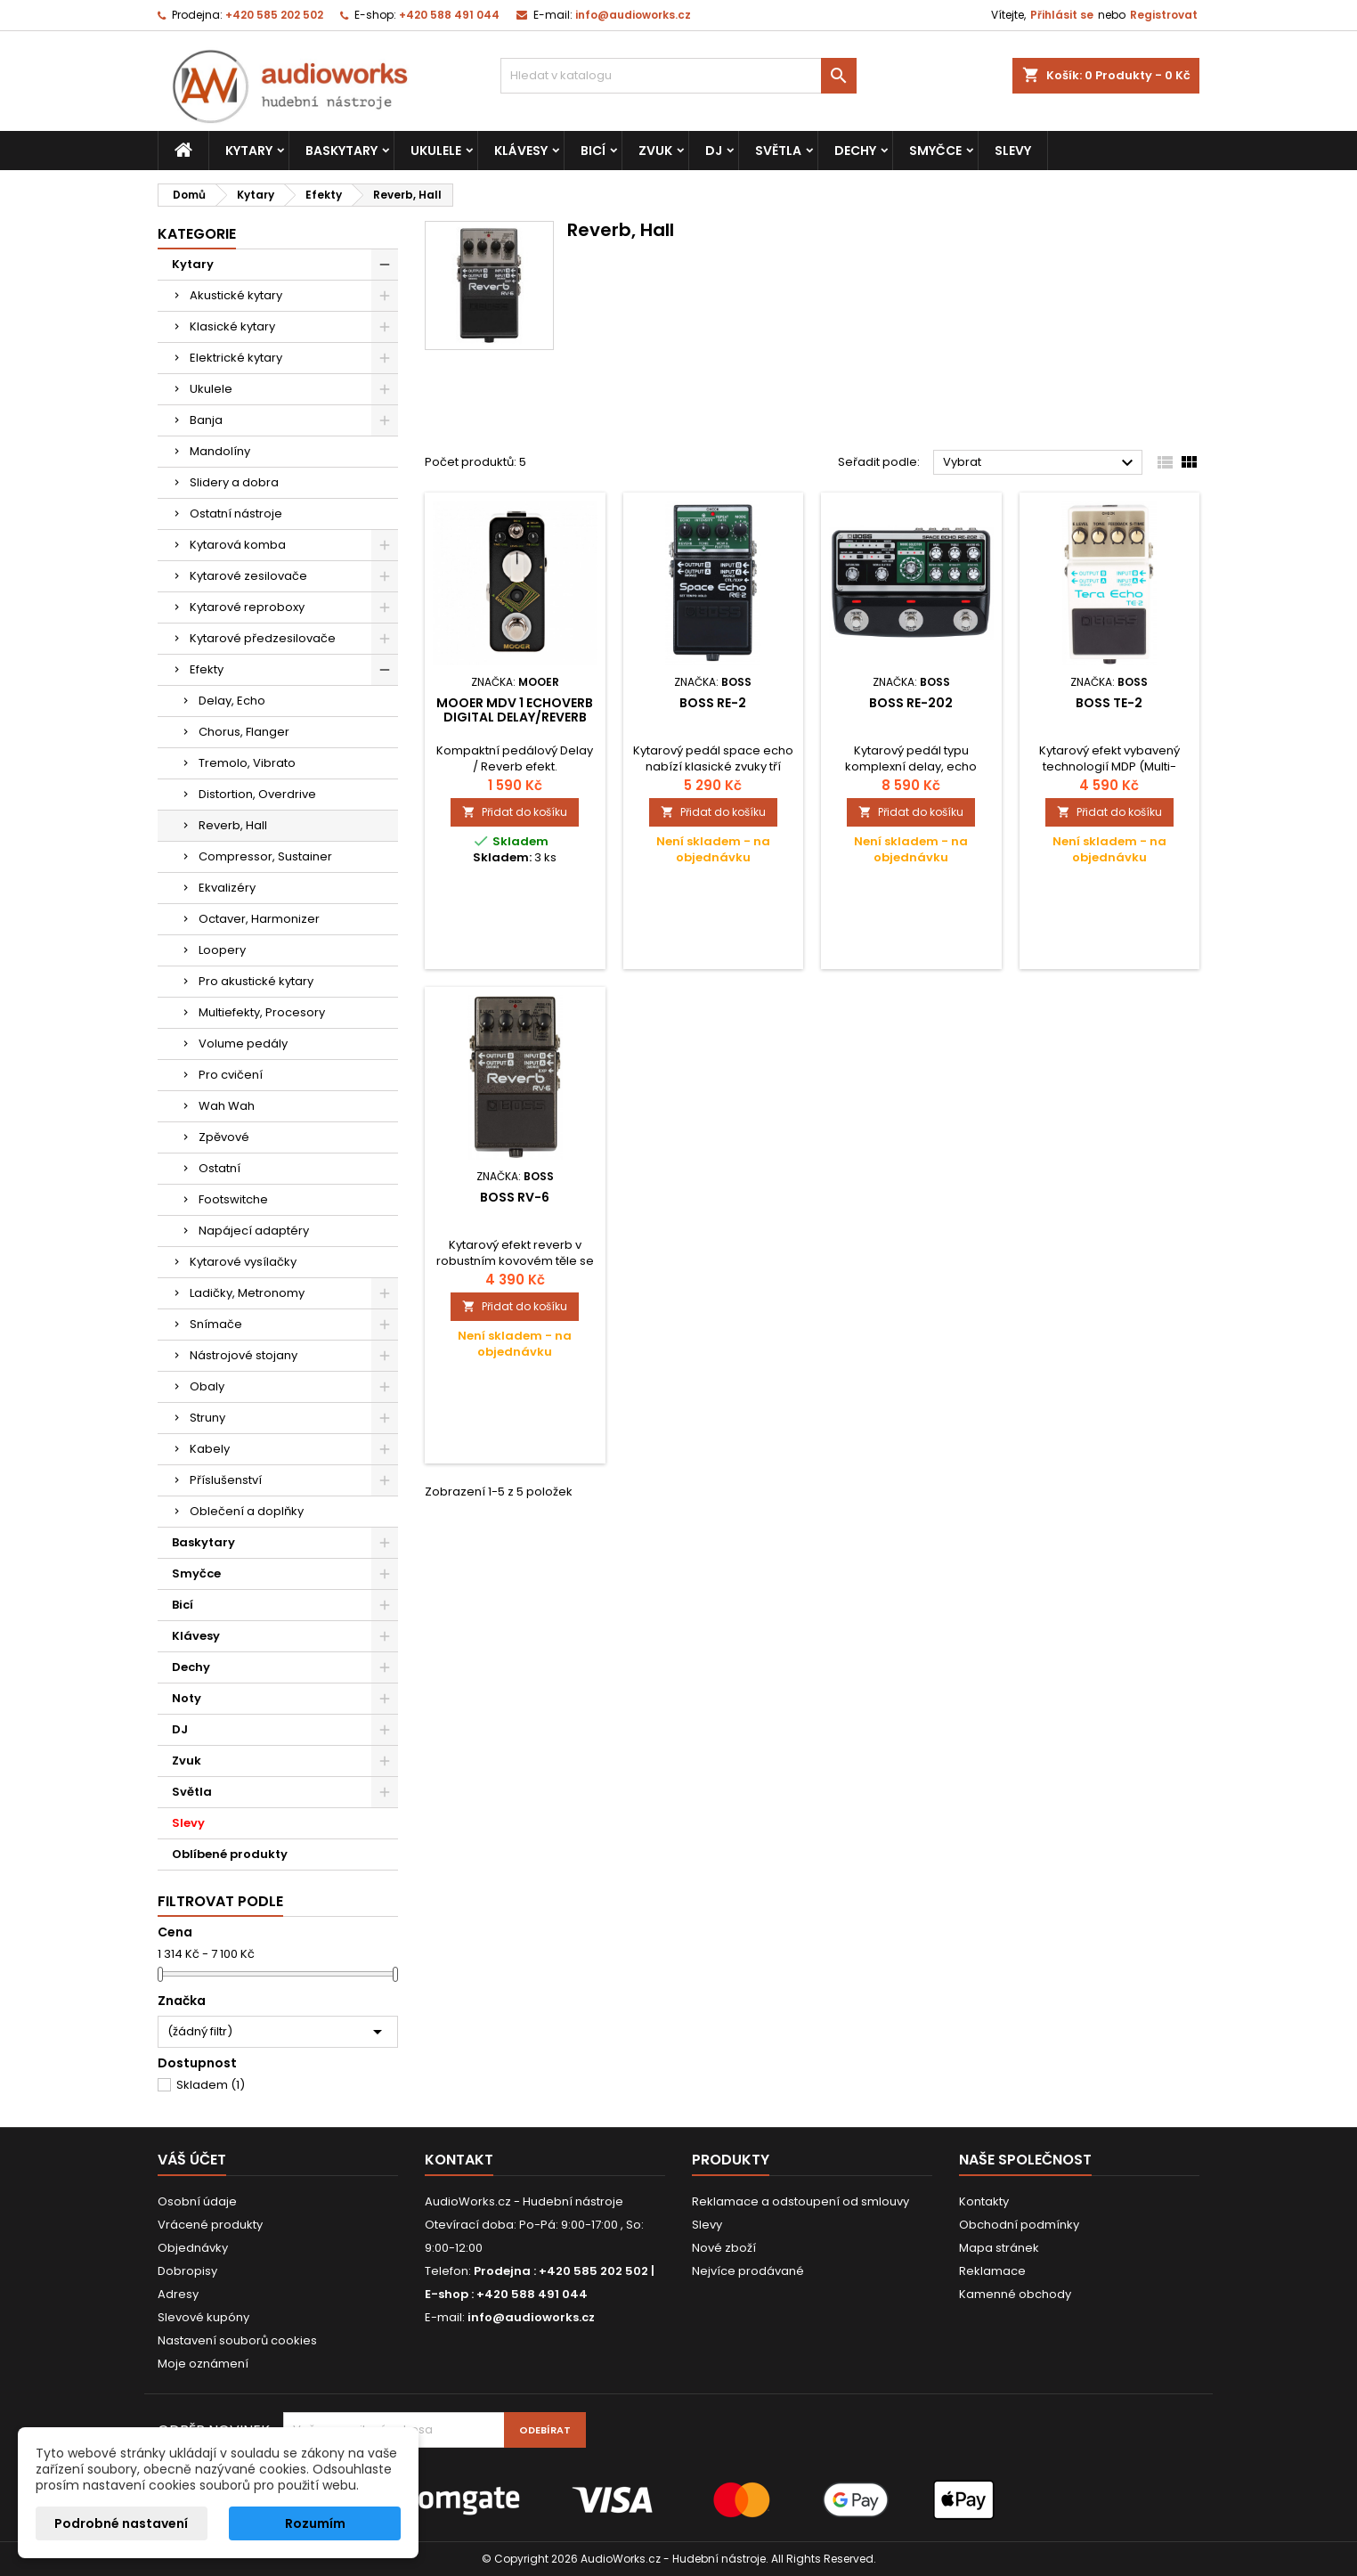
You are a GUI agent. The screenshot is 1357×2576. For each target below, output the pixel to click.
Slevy (1013, 150)
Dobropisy (187, 2270)
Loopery (222, 950)
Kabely (210, 1448)
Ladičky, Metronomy (247, 1292)
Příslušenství (226, 1479)
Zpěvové (224, 1137)
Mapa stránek (999, 2247)
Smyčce (935, 150)
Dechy (855, 150)
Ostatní (219, 1168)
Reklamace (992, 2270)
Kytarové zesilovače (248, 575)
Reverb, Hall (233, 825)
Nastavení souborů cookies (237, 2340)
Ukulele (435, 150)
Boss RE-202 (911, 703)
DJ (713, 150)
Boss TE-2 (1109, 703)
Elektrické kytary (236, 357)
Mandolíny (220, 451)
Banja (206, 420)
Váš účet (192, 2159)
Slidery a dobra (234, 482)
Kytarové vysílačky (243, 1261)
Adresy (178, 2294)
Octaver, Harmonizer (259, 918)
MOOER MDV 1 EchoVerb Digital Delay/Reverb (514, 710)
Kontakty (984, 2201)
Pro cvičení (231, 1074)
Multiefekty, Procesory (262, 1012)
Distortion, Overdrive (257, 794)
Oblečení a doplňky (247, 1511)
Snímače (216, 1324)
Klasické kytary (232, 326)
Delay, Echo (232, 700)
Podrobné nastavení (121, 2523)
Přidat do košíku (514, 811)
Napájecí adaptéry (254, 1230)
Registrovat (1164, 14)
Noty (186, 1698)
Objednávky (193, 2247)
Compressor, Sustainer (265, 856)
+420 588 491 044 (449, 14)
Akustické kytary (236, 295)
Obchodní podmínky (1019, 2224)
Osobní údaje (197, 2201)
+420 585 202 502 (274, 14)
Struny (207, 1417)
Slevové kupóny (203, 2317)
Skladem (210, 2084)
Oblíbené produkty (230, 1854)
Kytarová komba (238, 544)
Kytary (248, 150)
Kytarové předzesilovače (263, 638)
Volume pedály (243, 1043)
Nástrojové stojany (243, 1355)
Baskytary (341, 150)
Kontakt (459, 2159)
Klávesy (521, 150)
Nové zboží (724, 2247)
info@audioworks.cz (633, 14)
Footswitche (233, 1199)
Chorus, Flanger (244, 731)
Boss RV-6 (514, 1197)
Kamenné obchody (1015, 2294)
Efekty (206, 669)
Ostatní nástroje (236, 513)
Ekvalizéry (227, 887)
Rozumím (315, 2523)
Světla (778, 150)
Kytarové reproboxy (247, 607)
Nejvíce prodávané (748, 2270)
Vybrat (1040, 463)
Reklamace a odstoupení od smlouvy (800, 2201)
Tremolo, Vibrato (247, 762)
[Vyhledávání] (678, 76)
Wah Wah (227, 1105)
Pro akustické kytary (256, 981)
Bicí (593, 150)
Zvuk (655, 150)
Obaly (207, 1386)
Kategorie (197, 234)
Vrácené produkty (210, 2224)
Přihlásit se (1061, 14)
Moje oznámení (203, 2363)
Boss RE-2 (712, 703)
